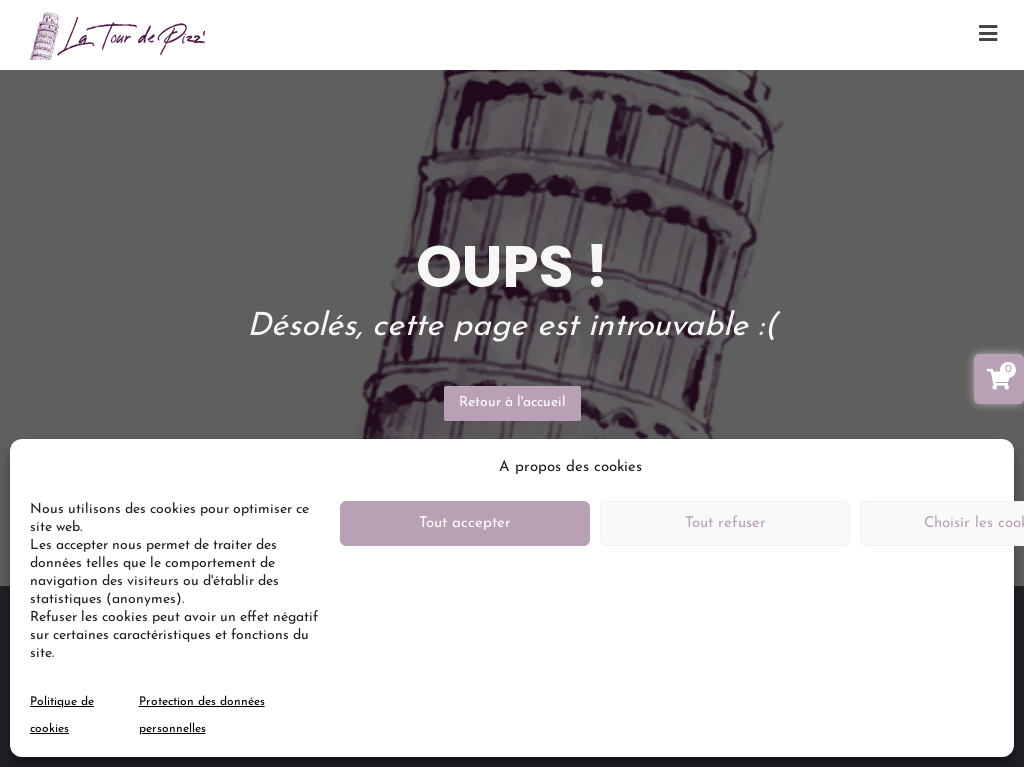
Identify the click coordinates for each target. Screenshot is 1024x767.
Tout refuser (725, 523)
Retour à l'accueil (512, 402)
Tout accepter (465, 523)
